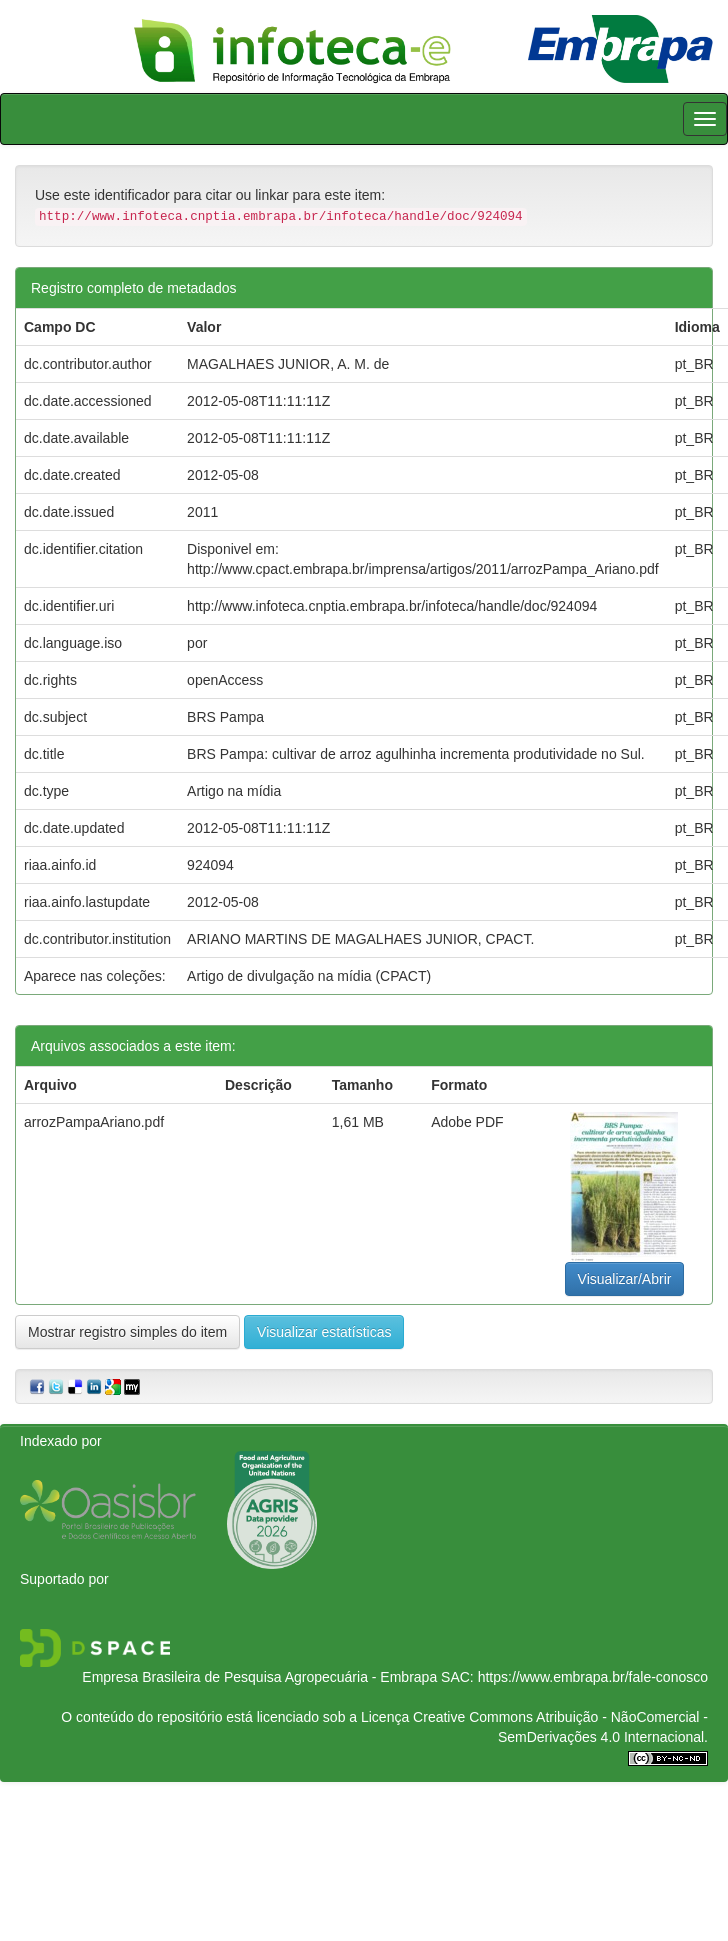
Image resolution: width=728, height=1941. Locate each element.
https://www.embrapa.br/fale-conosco (593, 1677)
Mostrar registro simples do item (127, 1332)
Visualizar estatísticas (324, 1332)
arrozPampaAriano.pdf (94, 1122)
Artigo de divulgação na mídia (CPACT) (309, 976)
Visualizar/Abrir (625, 1279)
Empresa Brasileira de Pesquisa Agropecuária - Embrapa (259, 1677)
